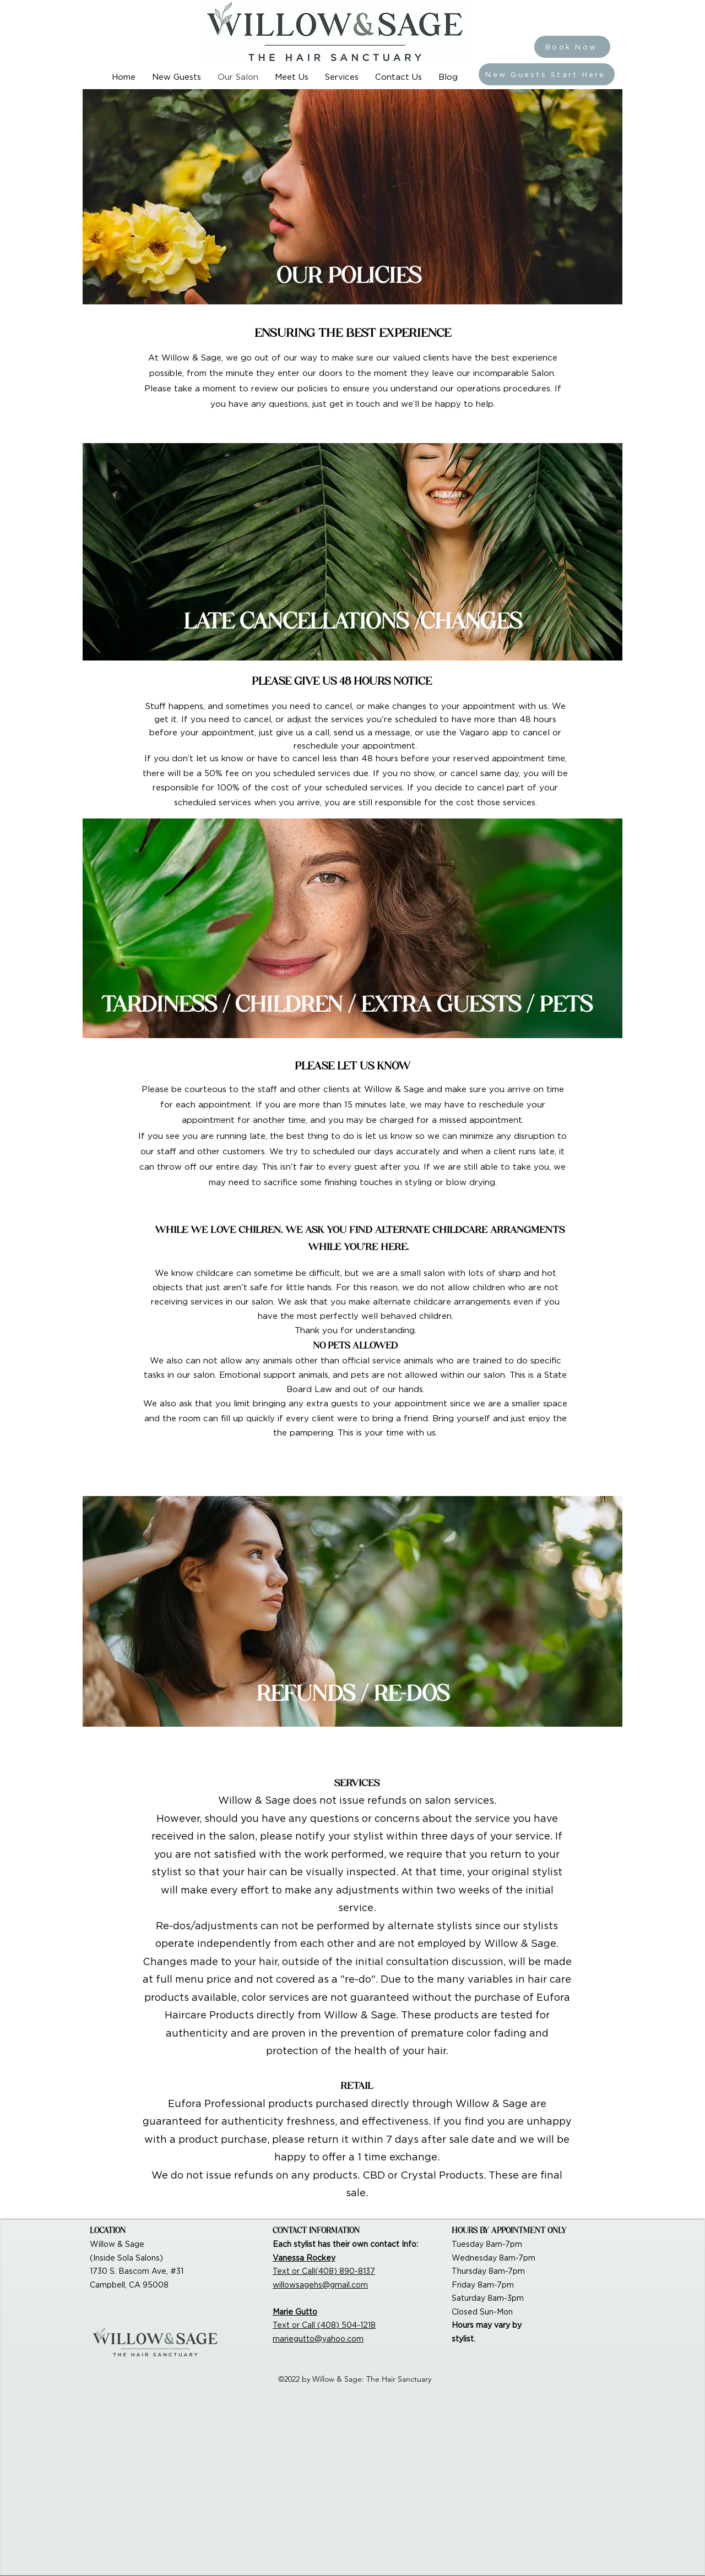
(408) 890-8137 (345, 2271)
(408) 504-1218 (346, 2325)
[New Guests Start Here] (547, 74)
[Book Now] (572, 47)
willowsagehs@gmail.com (320, 2284)
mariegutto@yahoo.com (318, 2338)
